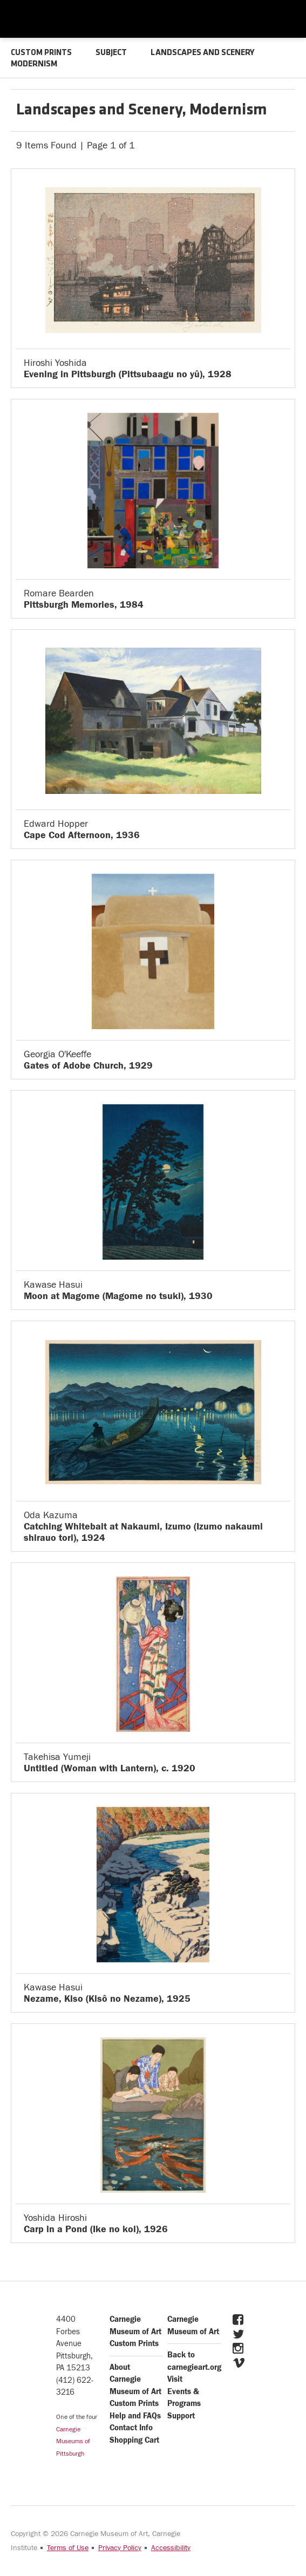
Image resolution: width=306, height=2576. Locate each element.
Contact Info (131, 2427)
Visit (174, 2378)
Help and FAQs (135, 2415)
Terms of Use (68, 2547)
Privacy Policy (119, 2547)
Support (181, 2415)
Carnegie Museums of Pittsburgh (73, 2441)
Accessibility (171, 2547)
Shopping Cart (134, 2439)
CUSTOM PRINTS (42, 53)
